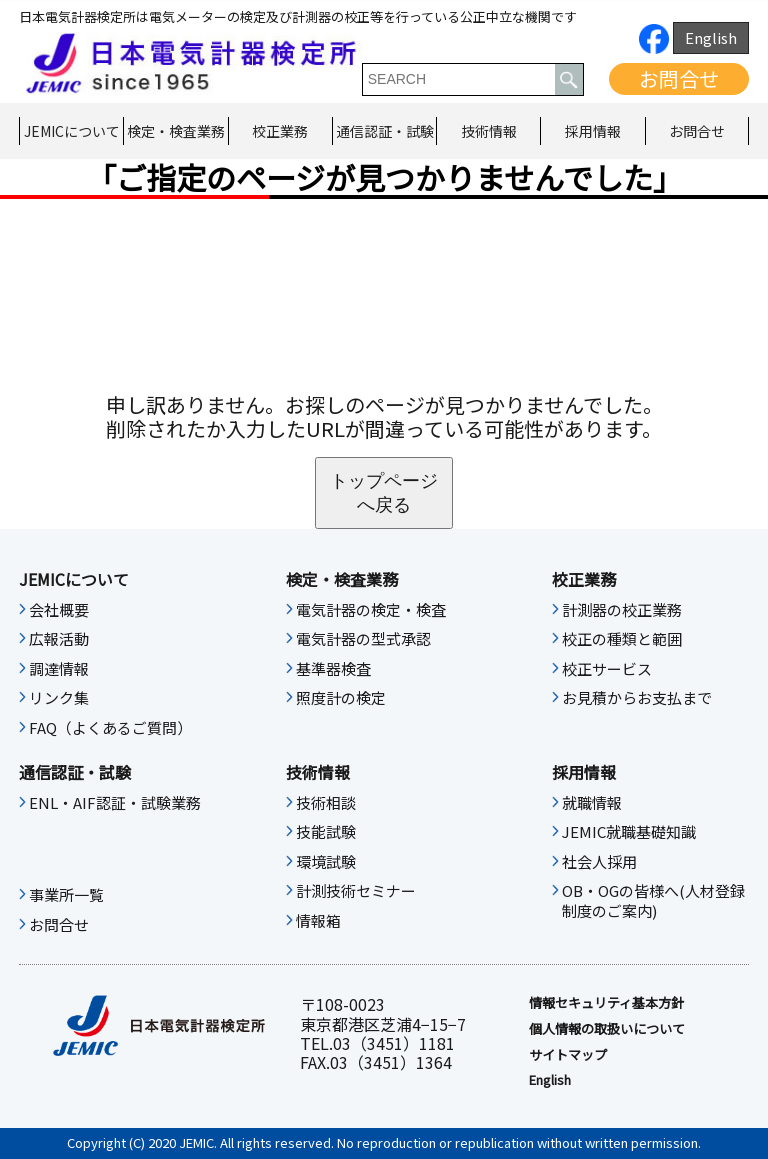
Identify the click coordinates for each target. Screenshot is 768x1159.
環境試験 (326, 862)
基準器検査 (333, 669)
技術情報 (489, 131)
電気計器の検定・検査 (371, 610)
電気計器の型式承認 (363, 639)
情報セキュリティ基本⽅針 (606, 1003)
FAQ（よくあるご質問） (110, 728)
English (711, 37)
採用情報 (593, 131)
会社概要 (59, 610)
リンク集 (59, 698)
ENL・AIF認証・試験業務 (115, 803)
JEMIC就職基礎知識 (629, 832)
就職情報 (592, 803)
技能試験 (326, 832)
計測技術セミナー (356, 891)
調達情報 (59, 669)
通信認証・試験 (385, 131)
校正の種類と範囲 (622, 639)
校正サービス (607, 669)
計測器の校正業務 (622, 610)
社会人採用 (599, 862)
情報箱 (318, 921)
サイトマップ (568, 1055)
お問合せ (679, 78)
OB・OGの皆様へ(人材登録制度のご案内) (653, 901)
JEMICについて (72, 131)
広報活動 (59, 639)
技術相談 (326, 803)
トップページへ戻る (384, 493)
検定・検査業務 (176, 131)
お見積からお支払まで (637, 698)
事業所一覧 (66, 895)
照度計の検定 (341, 698)
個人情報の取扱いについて (607, 1029)
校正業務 (280, 131)
